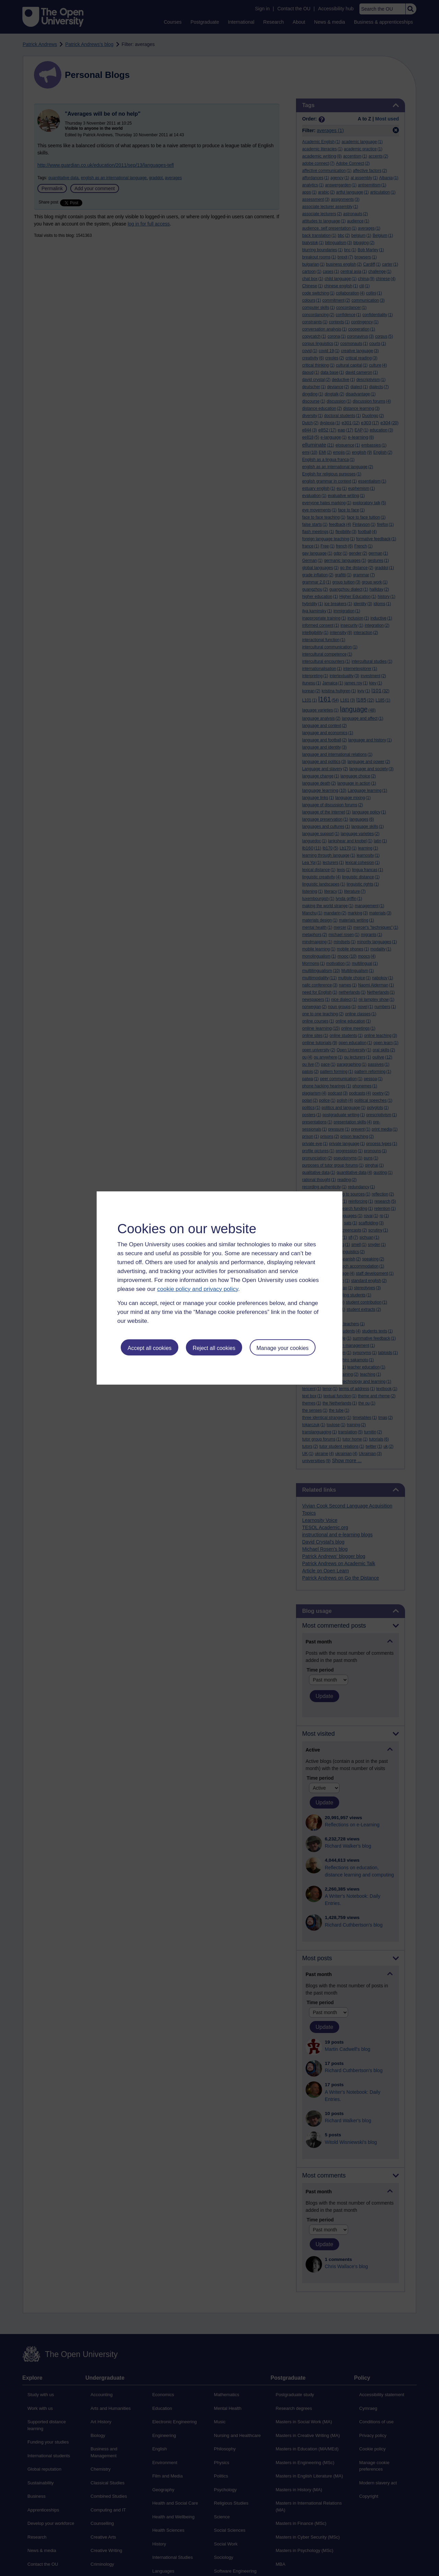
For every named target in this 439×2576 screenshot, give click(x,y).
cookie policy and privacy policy (197, 1289)
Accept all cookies (149, 1348)
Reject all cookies (214, 1348)
